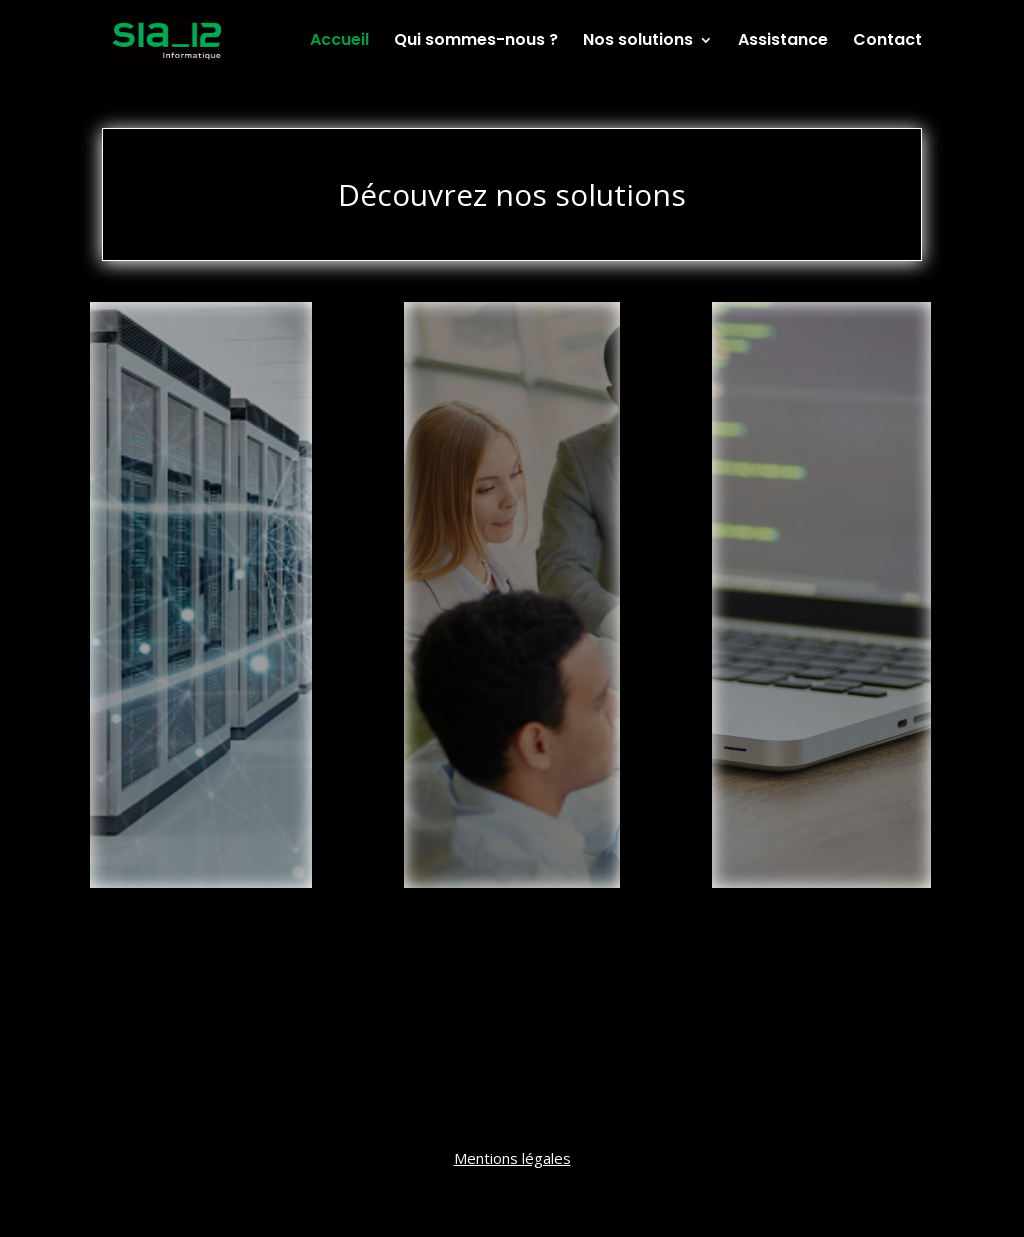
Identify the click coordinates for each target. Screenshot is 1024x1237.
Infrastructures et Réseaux (201, 403)
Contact (887, 42)
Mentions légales (512, 1158)
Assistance (783, 42)
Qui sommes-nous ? (476, 42)
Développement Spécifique (821, 413)
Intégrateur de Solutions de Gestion (512, 413)
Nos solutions (638, 42)
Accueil (339, 42)
